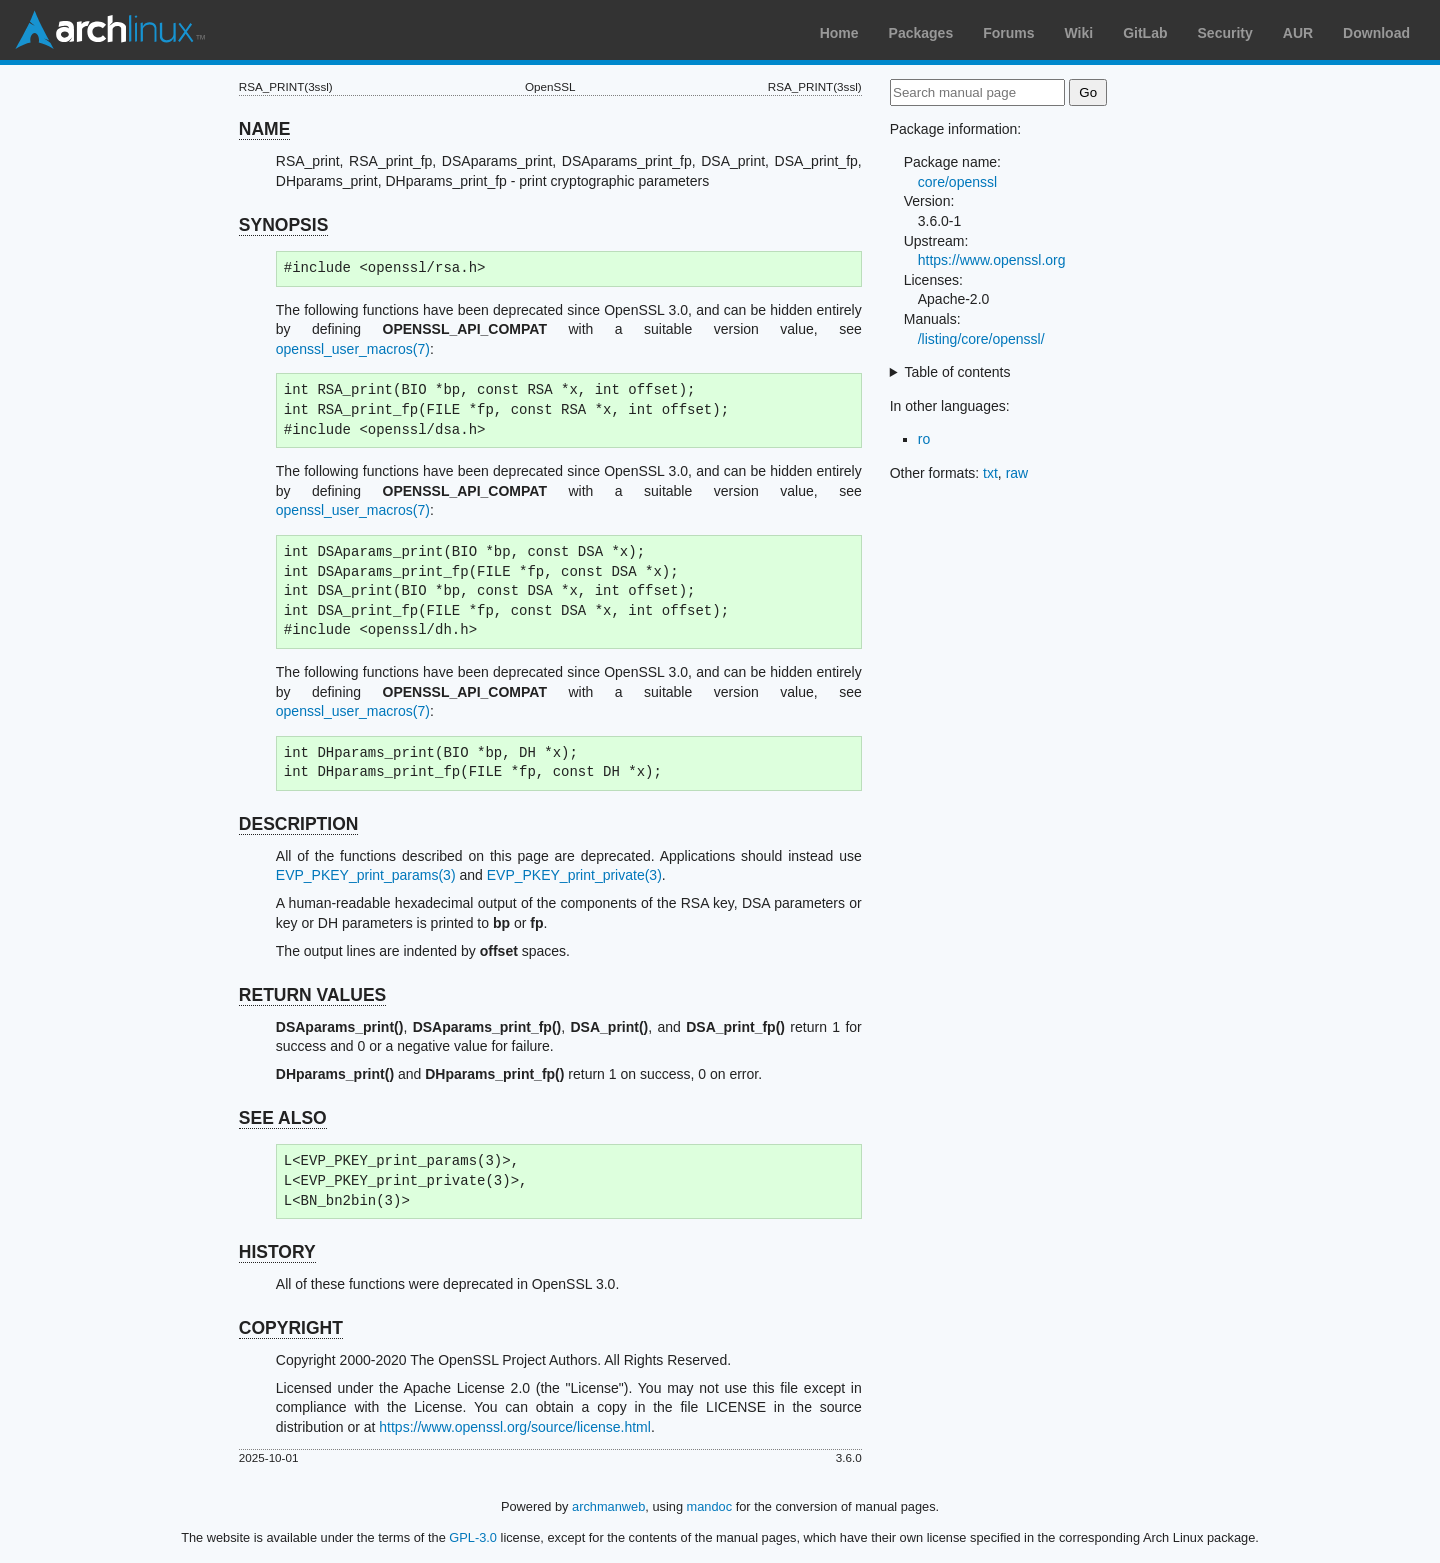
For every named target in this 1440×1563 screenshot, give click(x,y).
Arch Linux (110, 30)
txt (990, 473)
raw (1017, 473)
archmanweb (608, 1506)
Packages (921, 33)
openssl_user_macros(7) (353, 349)
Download (1376, 33)
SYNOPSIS (283, 225)
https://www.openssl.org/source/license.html (515, 1427)
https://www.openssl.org (992, 260)
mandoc (710, 1506)
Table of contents (958, 372)
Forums (1008, 33)
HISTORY (277, 1252)
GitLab (1145, 33)
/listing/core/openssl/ (981, 339)
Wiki (1079, 33)
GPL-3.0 (473, 1537)
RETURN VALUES (312, 995)
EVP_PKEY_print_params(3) (366, 875)
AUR (1298, 33)
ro (924, 439)
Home (839, 33)
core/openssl (957, 182)
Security (1225, 33)
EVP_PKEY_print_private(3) (574, 875)
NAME (265, 129)
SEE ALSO (283, 1118)
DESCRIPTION (299, 824)
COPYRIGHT (291, 1328)
